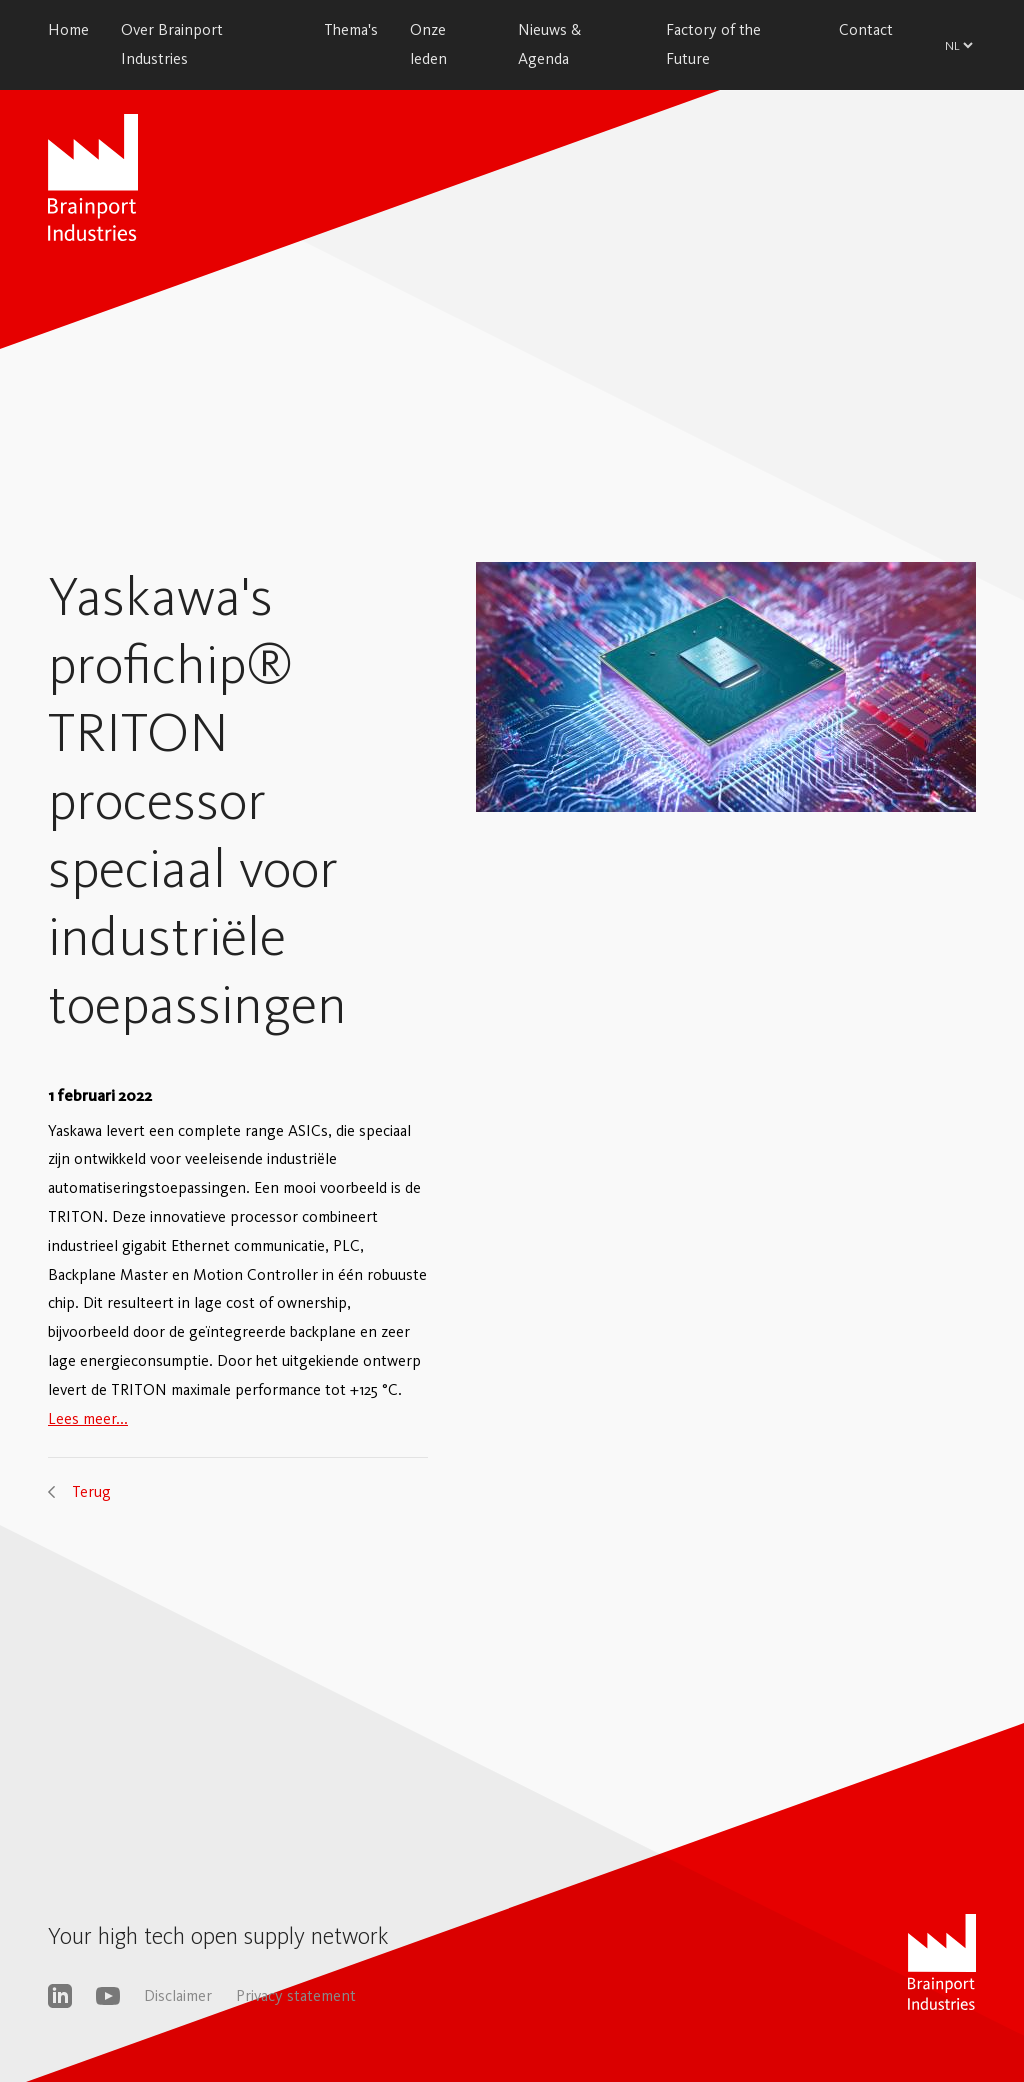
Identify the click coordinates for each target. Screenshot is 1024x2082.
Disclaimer (178, 1995)
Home (68, 29)
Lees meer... (88, 1418)
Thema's (351, 29)
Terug (91, 1491)
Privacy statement (296, 1995)
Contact (866, 29)
